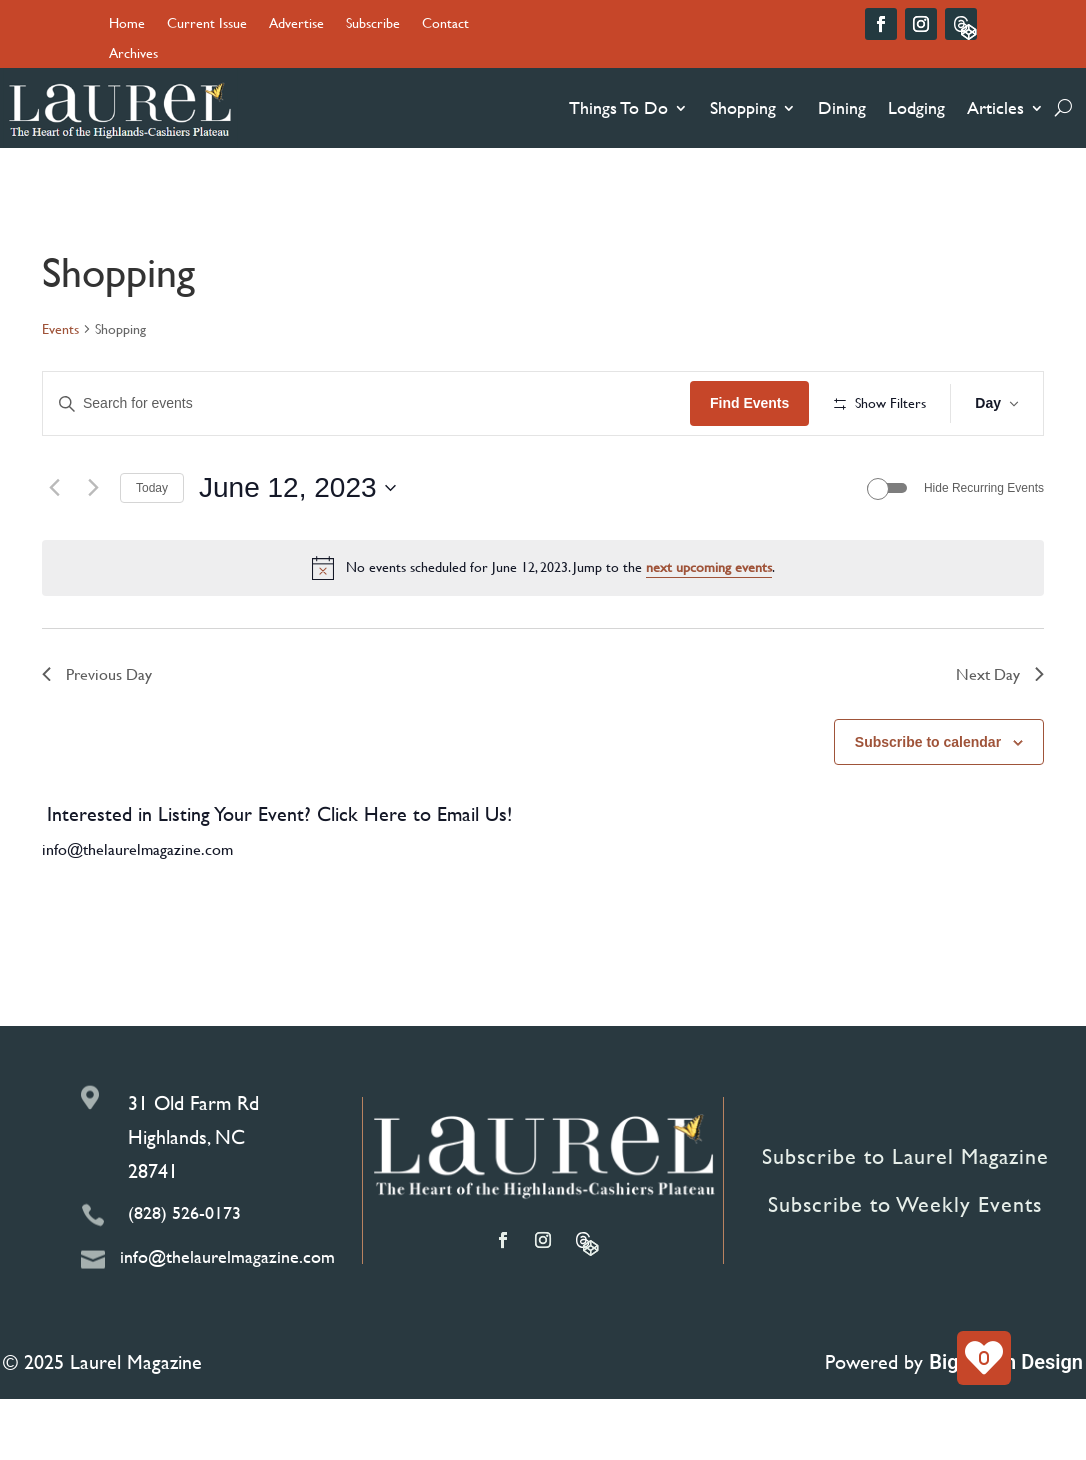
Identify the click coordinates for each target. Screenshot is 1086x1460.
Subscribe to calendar (928, 802)
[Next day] (93, 548)
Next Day (1000, 733)
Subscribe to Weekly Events (905, 1265)
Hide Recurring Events (984, 548)
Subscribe (373, 24)
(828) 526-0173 (184, 1272)
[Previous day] (54, 548)
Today (152, 548)
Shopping (743, 107)
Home (127, 24)
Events (60, 329)
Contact (445, 24)
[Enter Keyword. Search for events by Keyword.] (437, 403)
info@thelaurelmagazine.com (137, 909)
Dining (842, 107)
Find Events (890, 403)
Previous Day (97, 733)
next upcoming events (709, 627)
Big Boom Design (1006, 1423)
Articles (995, 107)
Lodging (916, 107)
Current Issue (207, 24)
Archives (133, 54)
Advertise (296, 24)
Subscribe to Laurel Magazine (905, 1217)
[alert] (543, 628)
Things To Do (618, 107)
